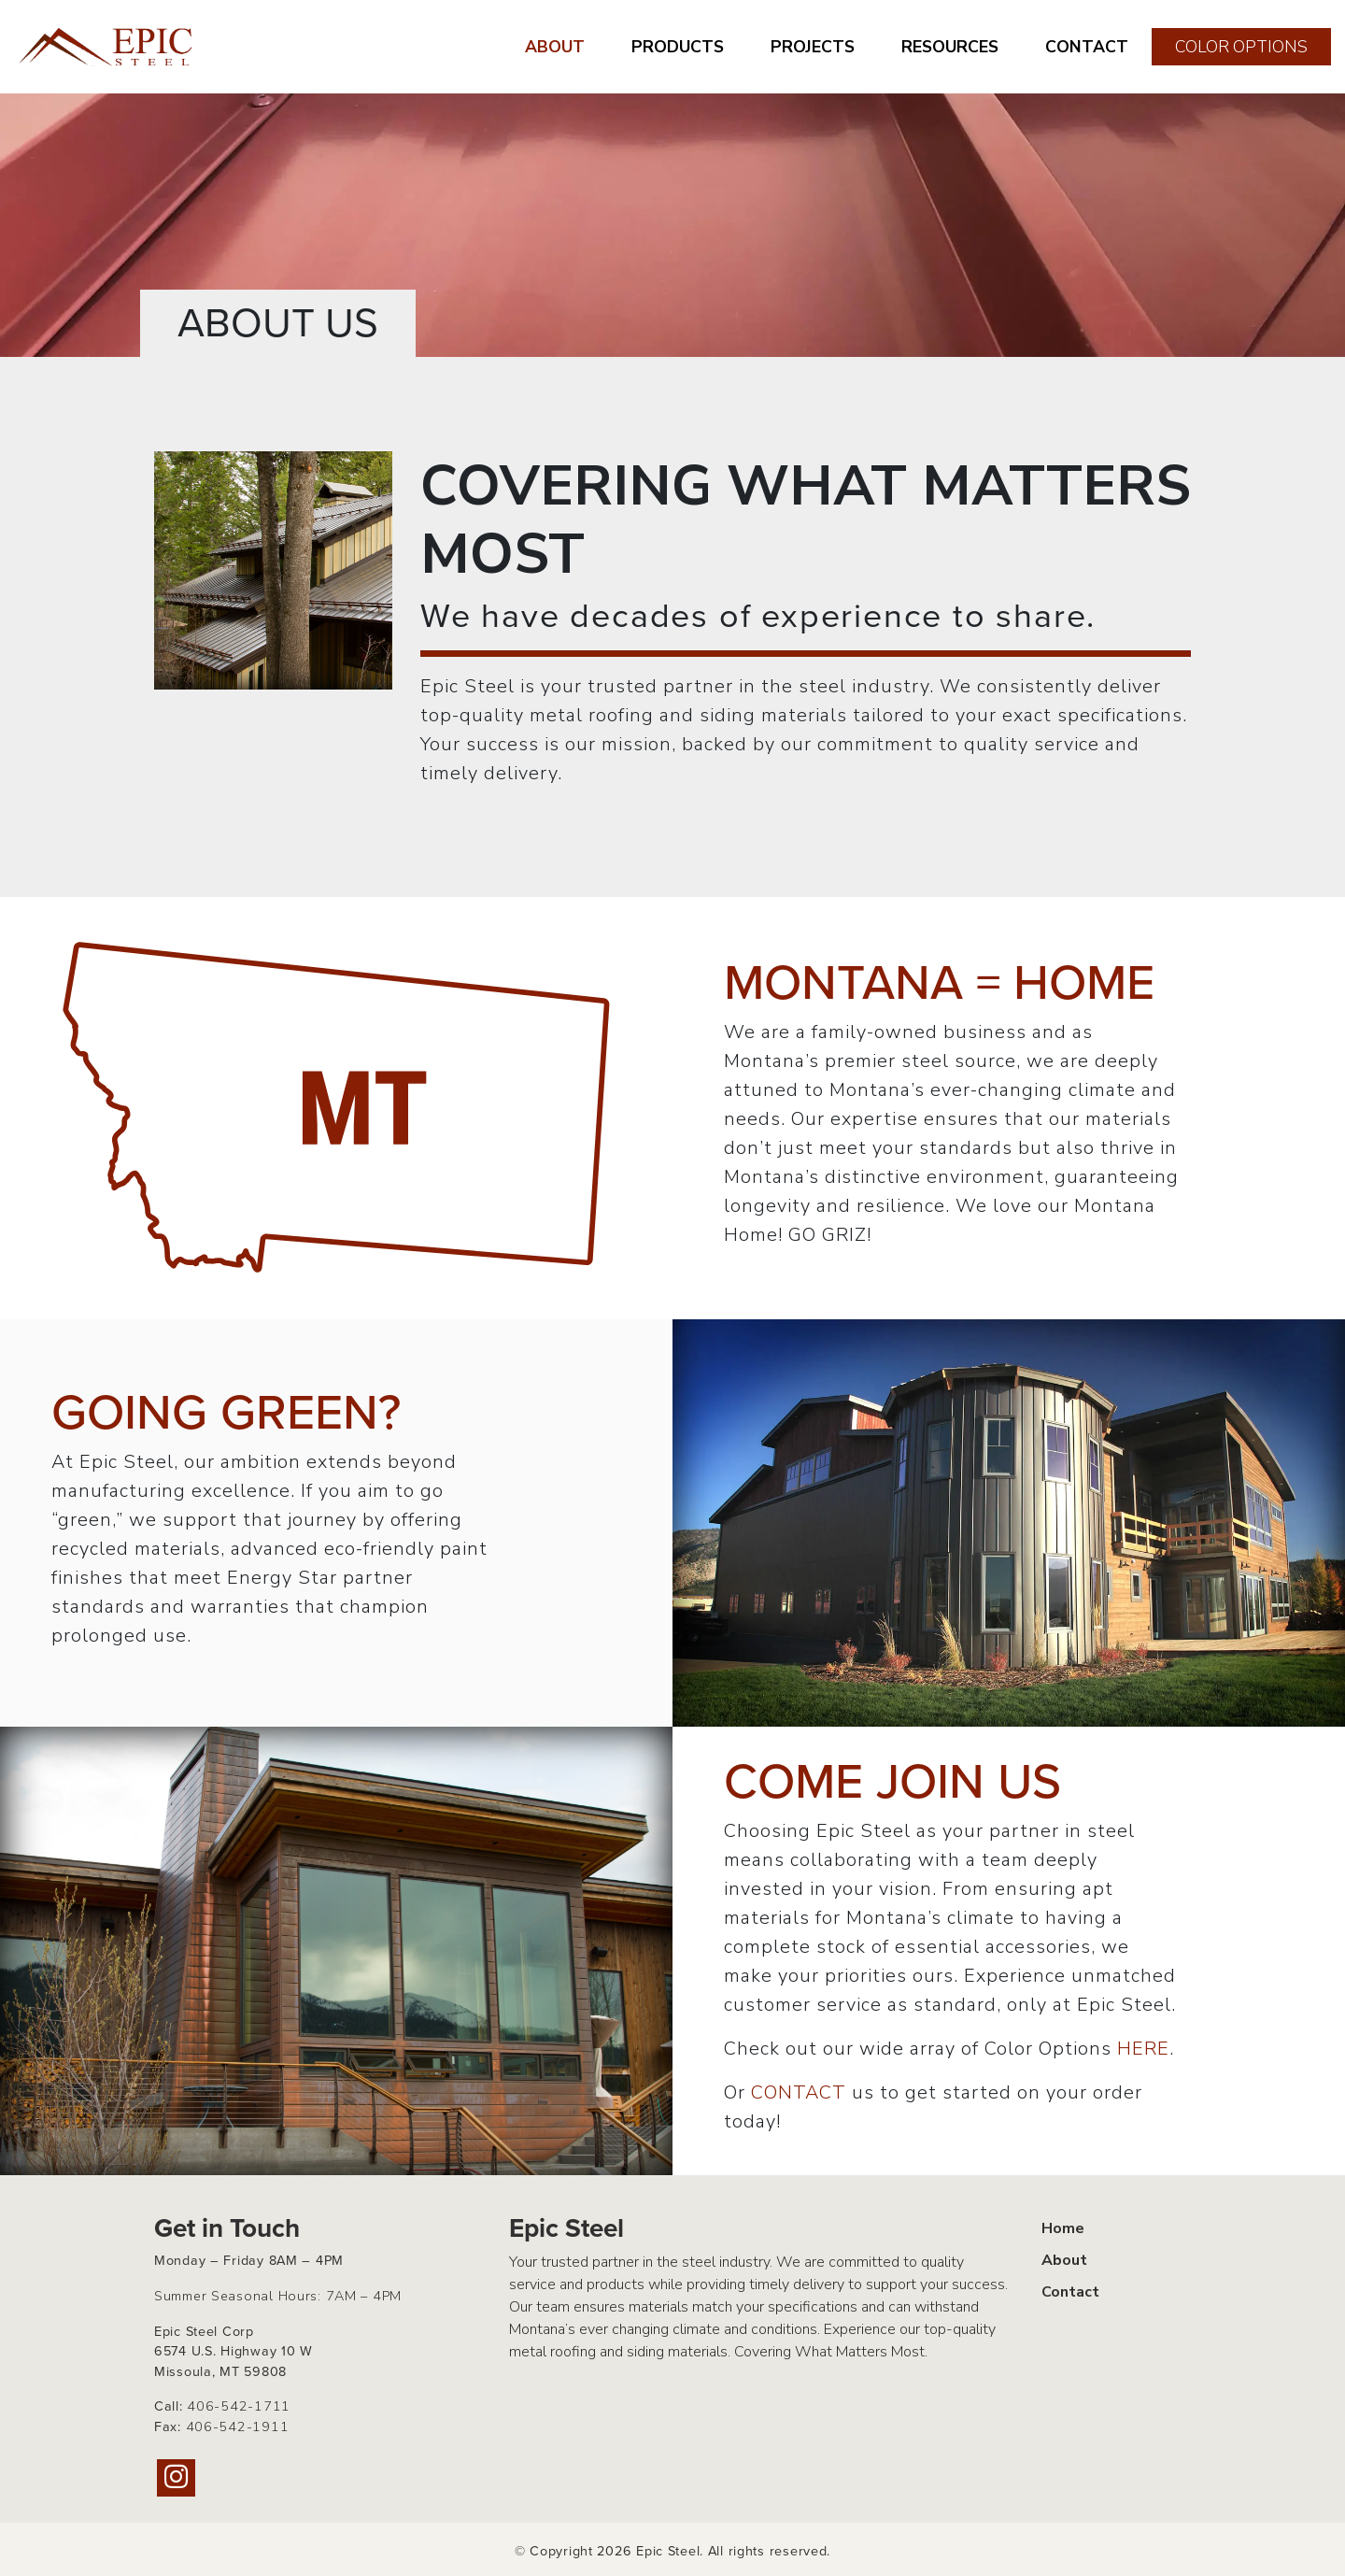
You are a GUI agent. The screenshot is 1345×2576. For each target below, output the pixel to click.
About (1064, 2260)
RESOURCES (949, 47)
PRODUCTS (677, 47)
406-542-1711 (238, 2406)
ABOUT (555, 47)
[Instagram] (176, 2478)
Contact (1070, 2292)
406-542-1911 (238, 2426)
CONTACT (1086, 47)
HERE (1143, 2048)
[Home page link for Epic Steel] (107, 46)
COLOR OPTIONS (1241, 47)
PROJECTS (813, 47)
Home (1062, 2228)
